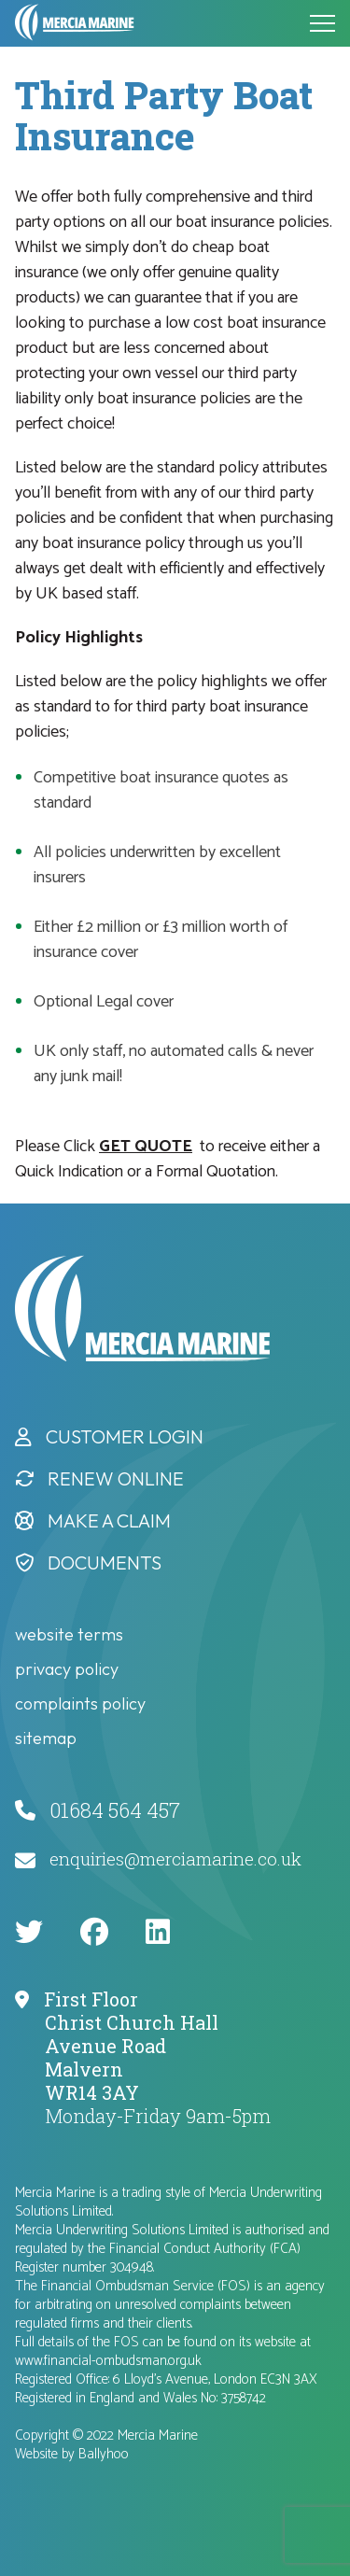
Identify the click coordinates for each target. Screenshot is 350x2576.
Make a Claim (109, 1520)
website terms (69, 1634)
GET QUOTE (145, 1147)
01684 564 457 (114, 1809)
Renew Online (116, 1478)
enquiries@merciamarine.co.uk (175, 1858)
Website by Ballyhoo (72, 2454)
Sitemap (46, 1738)
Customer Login (124, 1436)
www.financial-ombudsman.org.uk (108, 2360)
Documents (104, 1562)
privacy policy (67, 1669)
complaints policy (80, 1703)
